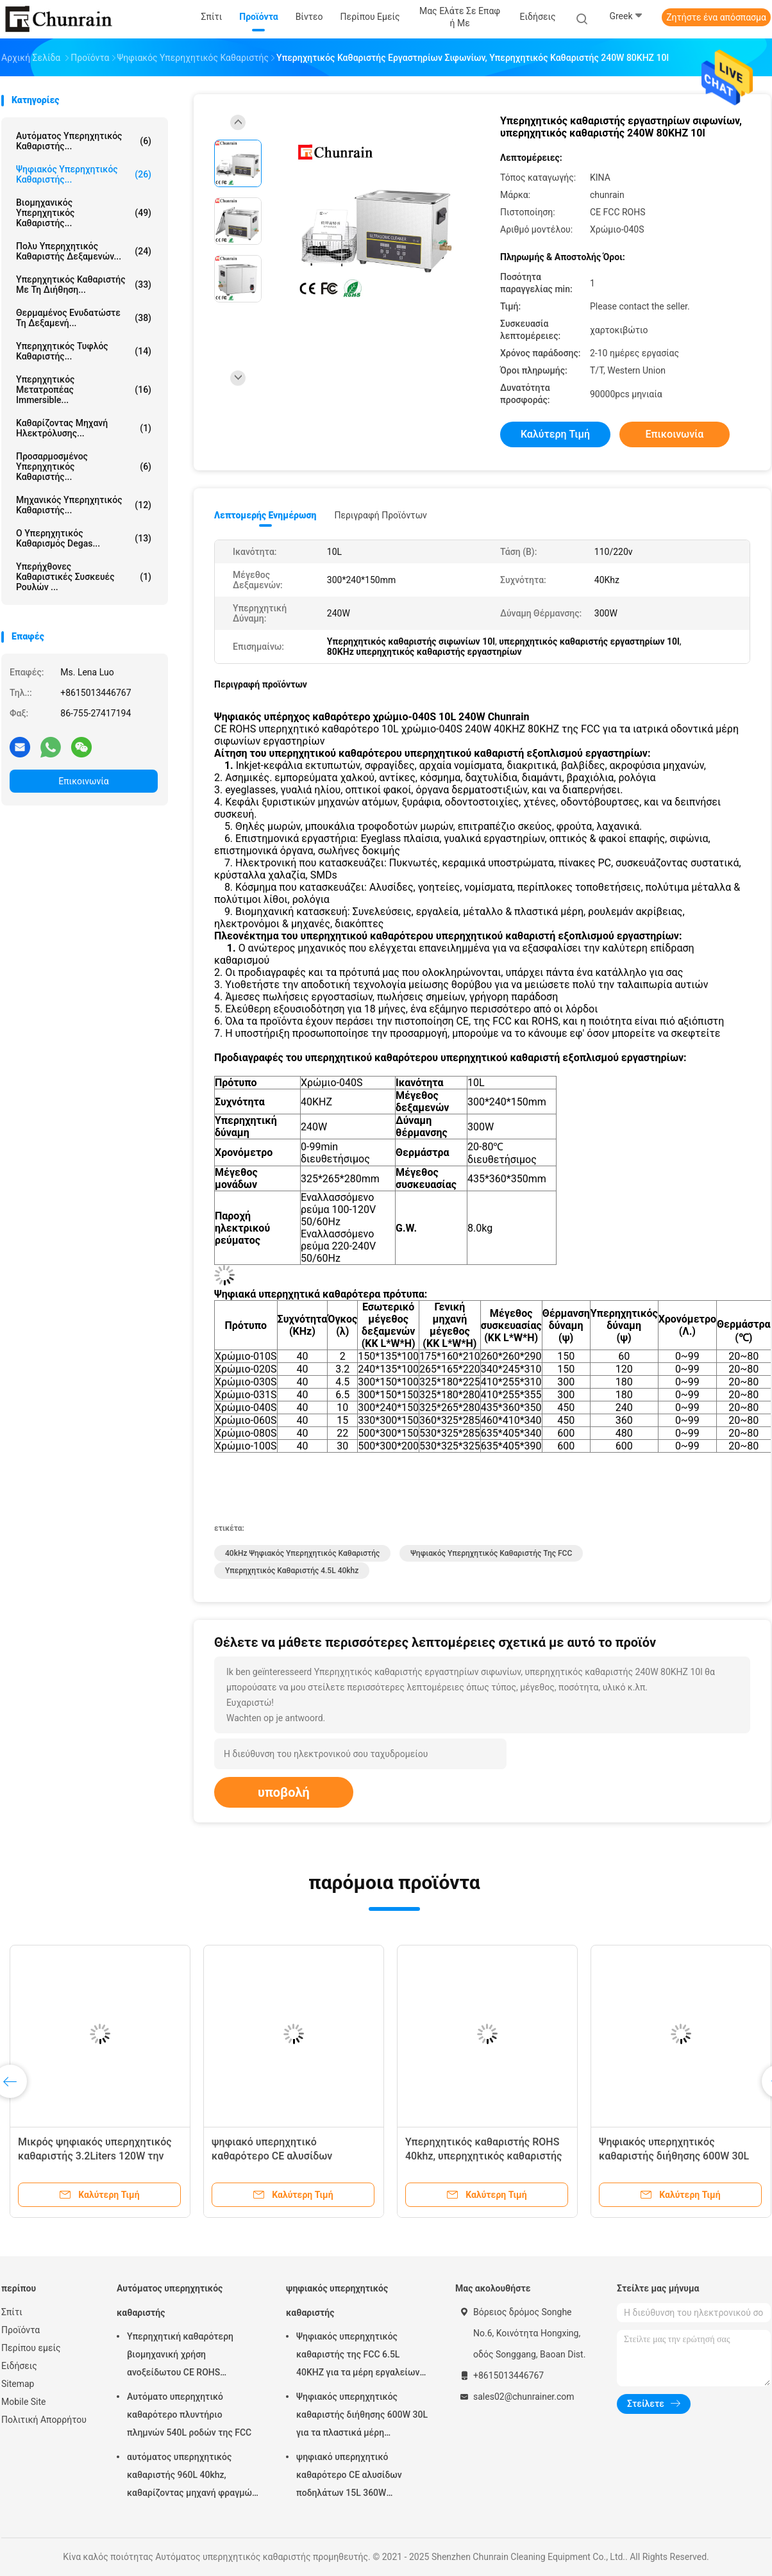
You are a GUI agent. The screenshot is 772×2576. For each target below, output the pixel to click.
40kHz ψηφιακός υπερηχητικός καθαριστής (302, 1553)
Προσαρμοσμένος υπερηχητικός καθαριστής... (83, 466)
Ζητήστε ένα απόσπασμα (716, 17)
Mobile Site (23, 2402)
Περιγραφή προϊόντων (380, 515)
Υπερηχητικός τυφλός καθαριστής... (83, 351)
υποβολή (284, 1792)
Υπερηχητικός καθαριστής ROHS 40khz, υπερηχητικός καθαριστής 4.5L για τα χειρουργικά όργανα (483, 2156)
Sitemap (17, 2384)
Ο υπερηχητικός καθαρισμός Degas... (83, 538)
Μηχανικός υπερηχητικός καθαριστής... (83, 505)
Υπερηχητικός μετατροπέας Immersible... (83, 389)
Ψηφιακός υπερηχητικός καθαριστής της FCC (491, 1553)
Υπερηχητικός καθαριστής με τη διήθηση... (83, 284)
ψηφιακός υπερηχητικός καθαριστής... (83, 174)
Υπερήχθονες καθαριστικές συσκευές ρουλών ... (83, 576)
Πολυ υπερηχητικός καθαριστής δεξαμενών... (83, 251)
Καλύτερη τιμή (555, 434)
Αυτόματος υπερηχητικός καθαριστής (169, 2300)
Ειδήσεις (19, 2366)
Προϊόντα (20, 2330)
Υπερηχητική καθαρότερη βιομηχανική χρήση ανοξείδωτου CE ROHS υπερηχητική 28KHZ (180, 2356)
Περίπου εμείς (31, 2348)
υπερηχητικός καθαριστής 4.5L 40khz (291, 1570)
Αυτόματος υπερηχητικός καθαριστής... (83, 141)
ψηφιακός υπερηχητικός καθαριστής (337, 2300)
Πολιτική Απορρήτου (44, 2420)
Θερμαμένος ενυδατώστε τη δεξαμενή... (83, 318)
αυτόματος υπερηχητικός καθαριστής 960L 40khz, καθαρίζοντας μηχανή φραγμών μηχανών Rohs (191, 2477)
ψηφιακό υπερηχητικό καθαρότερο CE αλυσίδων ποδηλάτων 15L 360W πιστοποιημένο (349, 2477)
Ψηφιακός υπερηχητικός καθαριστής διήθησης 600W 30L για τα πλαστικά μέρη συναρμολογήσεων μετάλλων (362, 2416)
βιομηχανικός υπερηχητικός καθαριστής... (83, 212)
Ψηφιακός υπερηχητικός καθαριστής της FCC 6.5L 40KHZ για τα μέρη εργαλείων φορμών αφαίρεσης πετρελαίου (361, 2356)
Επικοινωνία (83, 781)
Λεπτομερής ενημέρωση (265, 515)
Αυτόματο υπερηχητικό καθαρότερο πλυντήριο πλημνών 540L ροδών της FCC (189, 2414)
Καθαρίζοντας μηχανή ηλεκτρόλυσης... (83, 428)
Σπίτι (11, 2312)
